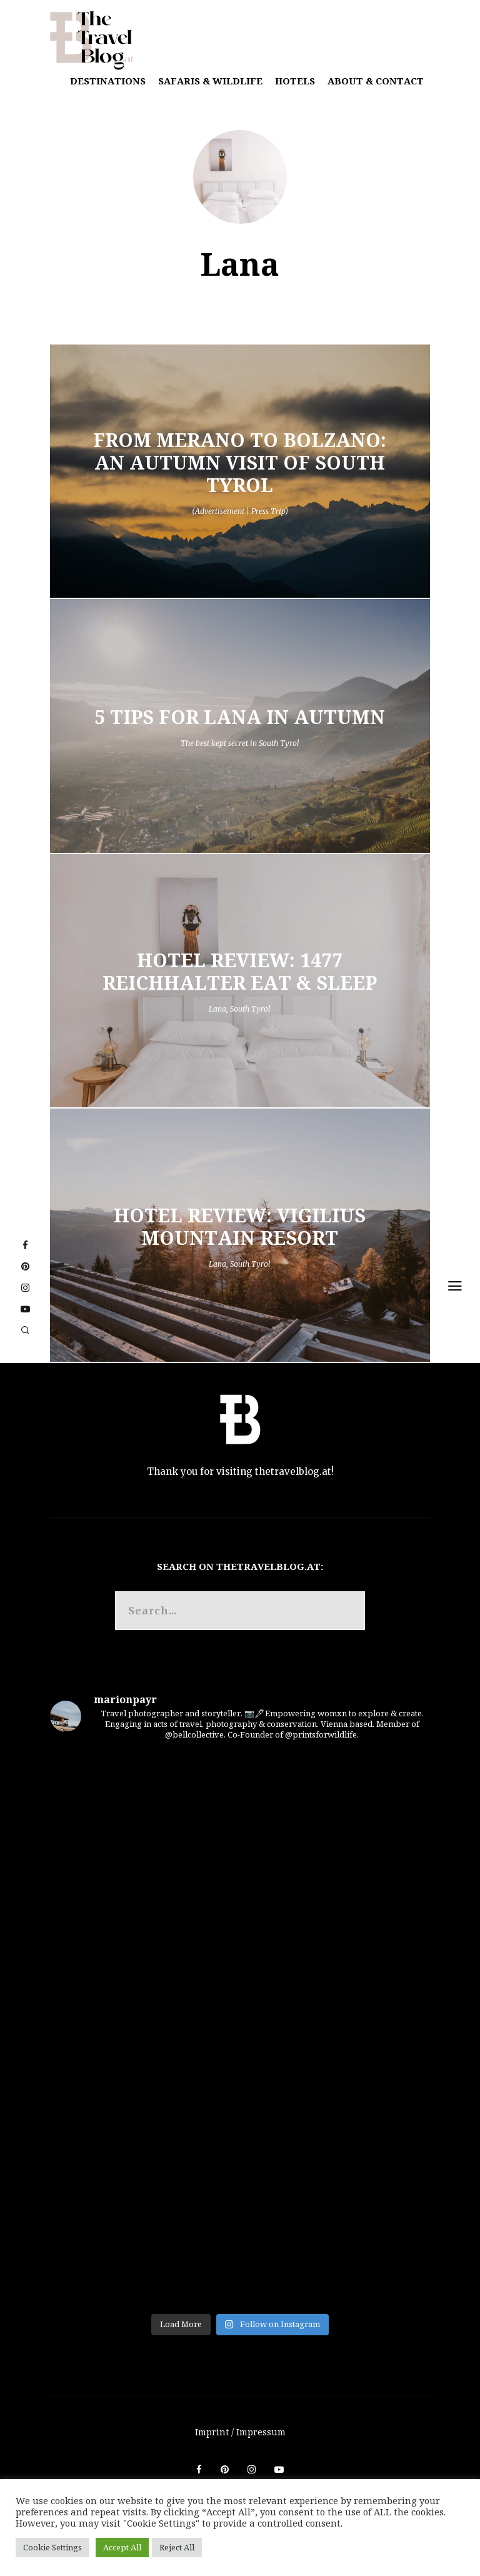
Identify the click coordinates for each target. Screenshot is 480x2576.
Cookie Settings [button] (52, 2547)
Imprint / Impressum (240, 2432)
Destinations (108, 80)
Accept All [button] (122, 2547)
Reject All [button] (176, 2547)
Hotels (295, 80)
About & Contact (376, 80)
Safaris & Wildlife (210, 80)
